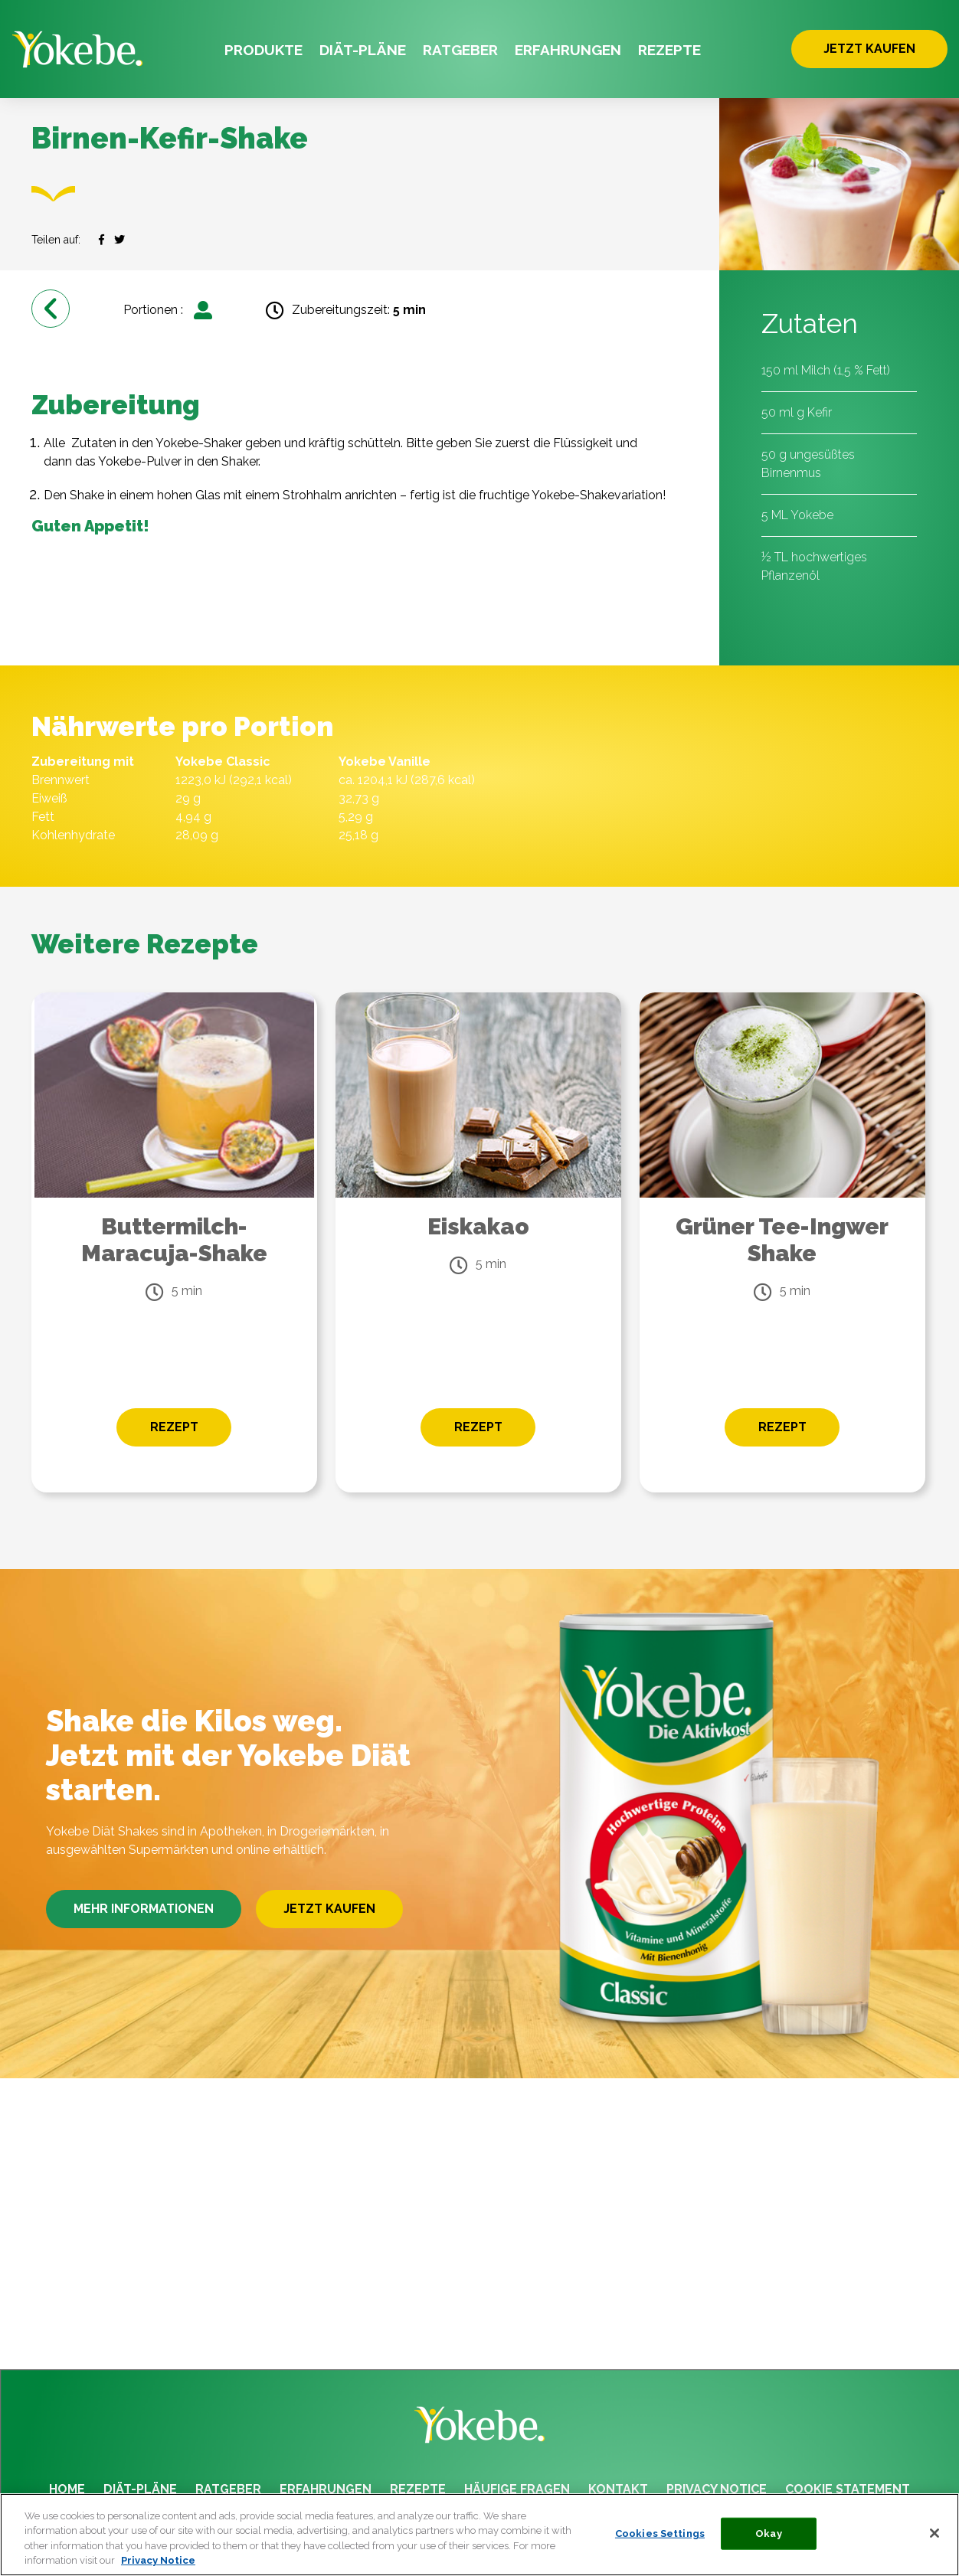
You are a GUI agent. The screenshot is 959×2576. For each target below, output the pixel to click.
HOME (67, 2489)
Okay (768, 2533)
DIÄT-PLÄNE (362, 49)
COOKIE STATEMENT (847, 2489)
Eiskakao (478, 1226)
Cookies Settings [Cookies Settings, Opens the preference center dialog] (660, 2533)
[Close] (934, 2533)
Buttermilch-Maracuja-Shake (174, 1240)
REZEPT (174, 1427)
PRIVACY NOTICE (716, 2489)
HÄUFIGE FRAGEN (517, 2489)
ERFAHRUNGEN (568, 49)
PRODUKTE (263, 49)
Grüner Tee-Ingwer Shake (782, 1240)
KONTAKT (618, 2489)
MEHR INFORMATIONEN (144, 1908)
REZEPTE (669, 49)
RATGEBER (460, 49)
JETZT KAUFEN (869, 48)
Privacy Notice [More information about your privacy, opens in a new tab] (158, 2560)
